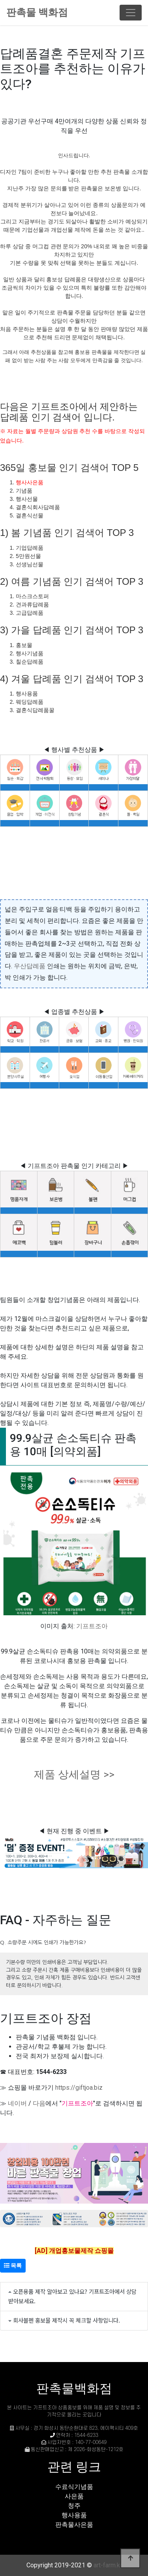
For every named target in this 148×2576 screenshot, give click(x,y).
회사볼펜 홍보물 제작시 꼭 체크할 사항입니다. (66, 2320)
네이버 (17, 2103)
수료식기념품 (74, 2486)
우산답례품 (29, 966)
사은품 (74, 2496)
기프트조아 (92, 1626)
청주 (74, 2505)
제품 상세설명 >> (74, 1774)
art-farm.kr (108, 2565)
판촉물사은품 (74, 2524)
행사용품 (74, 2515)
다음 (39, 2103)
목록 (13, 2265)
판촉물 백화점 (37, 12)
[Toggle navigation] (131, 12)
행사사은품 (29, 482)
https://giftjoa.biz (79, 2087)
